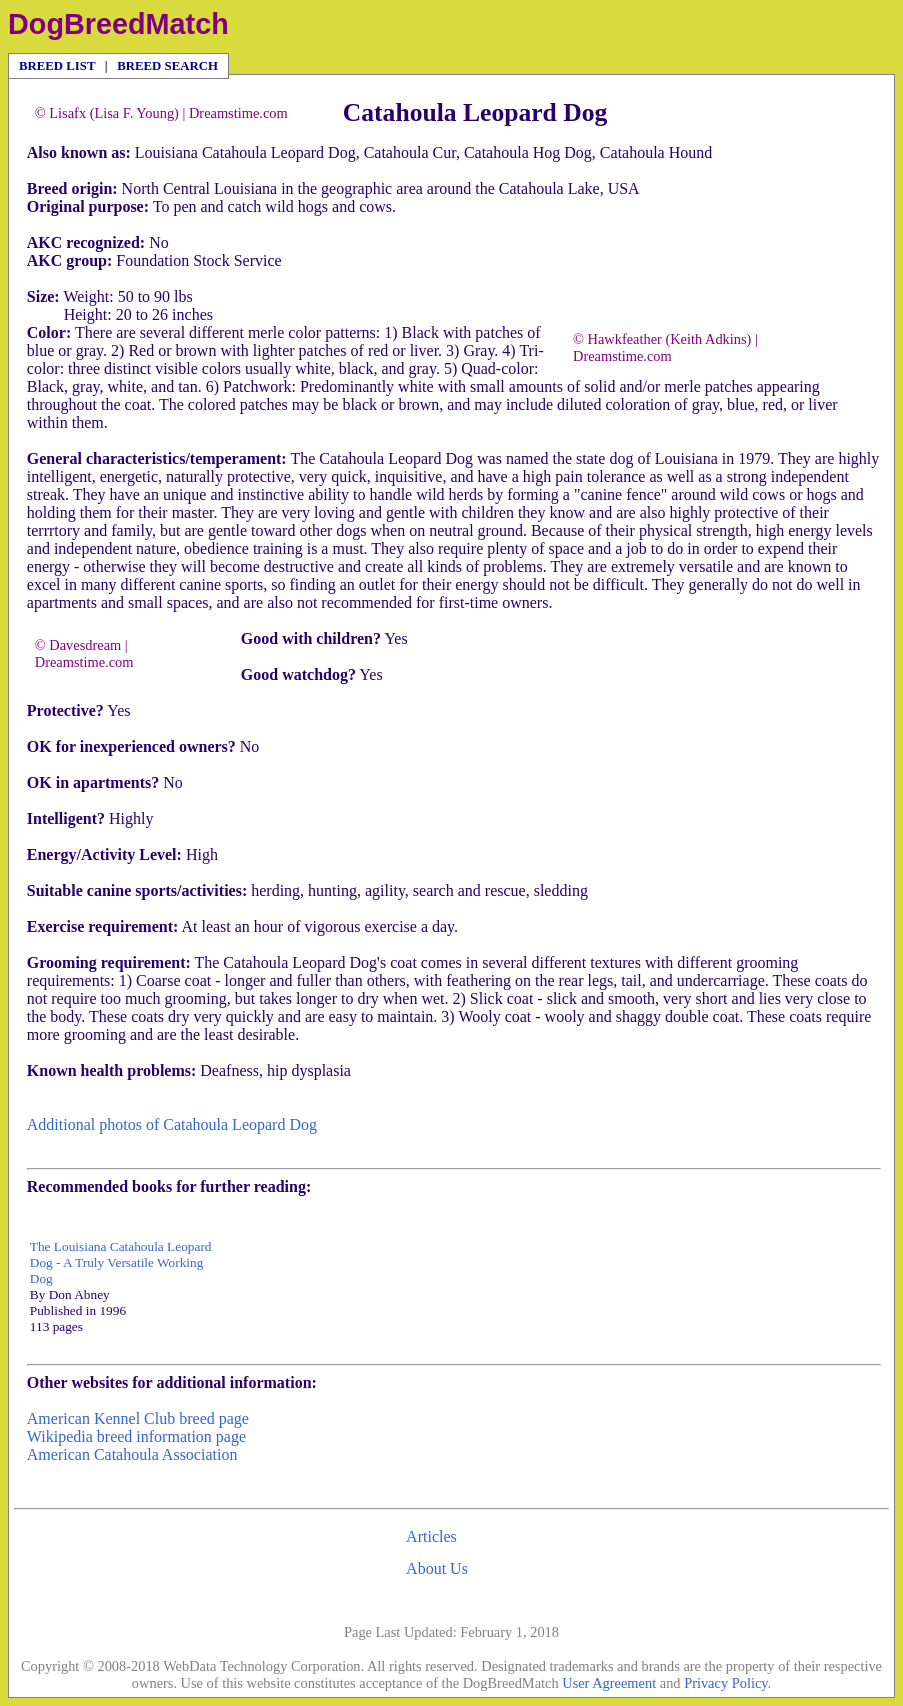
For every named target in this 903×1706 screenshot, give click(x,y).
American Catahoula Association (132, 1454)
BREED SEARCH (167, 66)
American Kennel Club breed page (138, 1418)
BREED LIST (57, 66)
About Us (437, 1568)
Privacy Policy (725, 1683)
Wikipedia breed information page (136, 1436)
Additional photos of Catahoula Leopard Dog (172, 1124)
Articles (431, 1536)
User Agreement (609, 1683)
